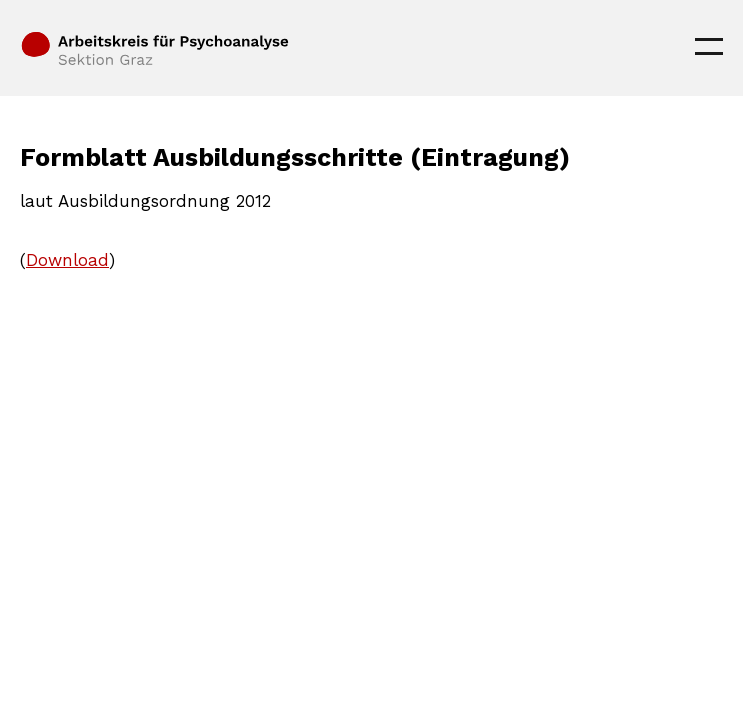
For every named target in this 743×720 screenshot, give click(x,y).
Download (67, 260)
